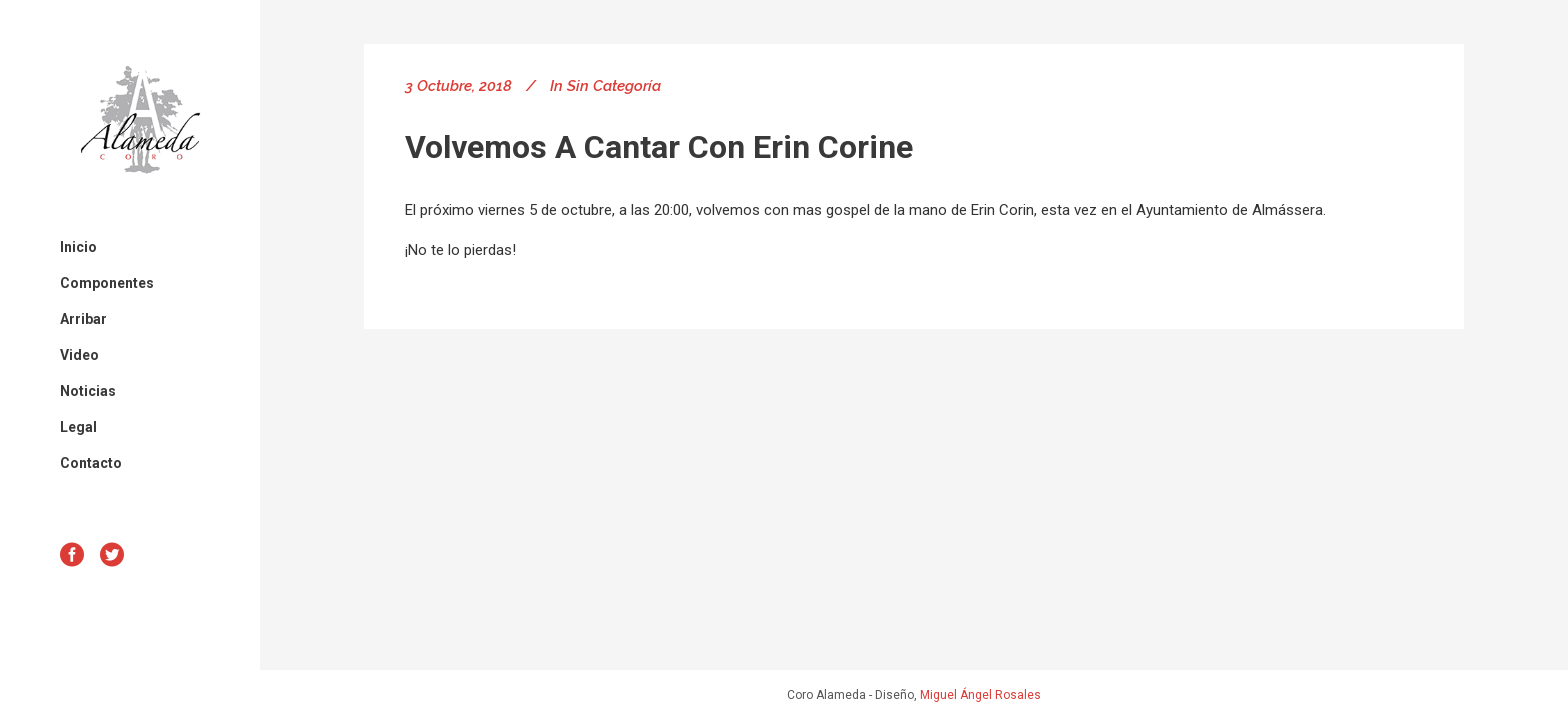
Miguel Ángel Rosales (980, 695)
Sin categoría (614, 86)
